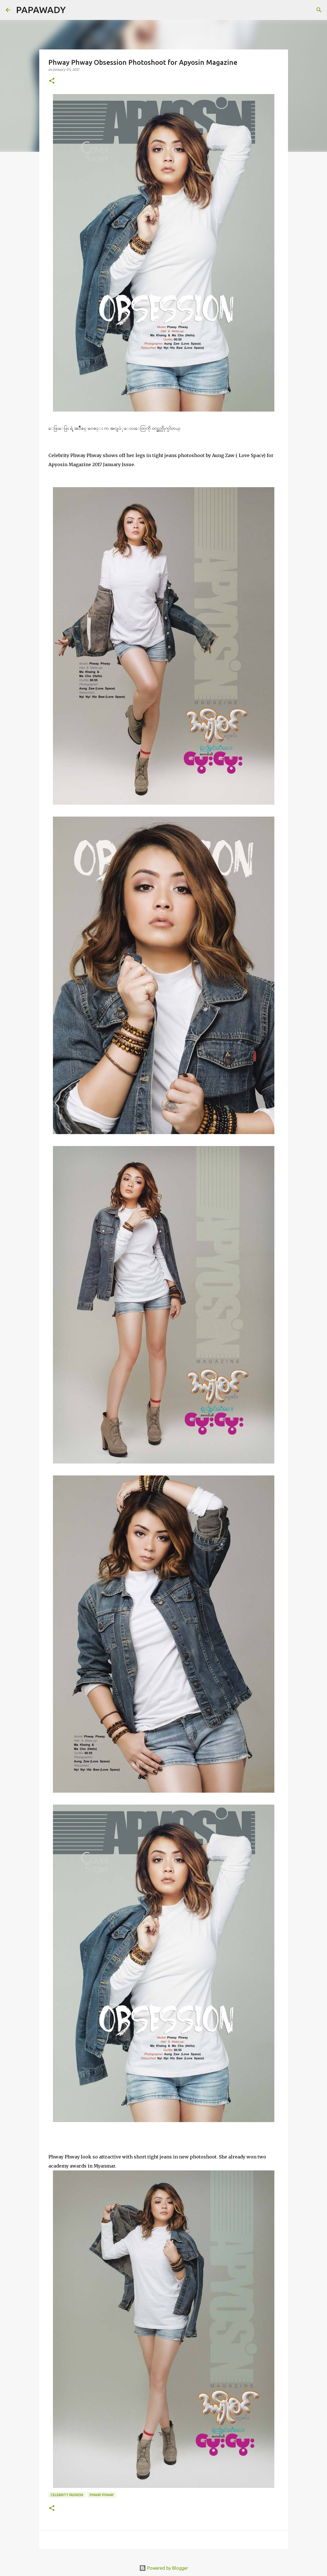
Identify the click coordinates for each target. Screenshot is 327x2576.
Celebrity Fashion (67, 2495)
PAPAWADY (41, 10)
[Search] (73, 10)
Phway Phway (102, 2495)
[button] (51, 81)
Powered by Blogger (163, 2568)
